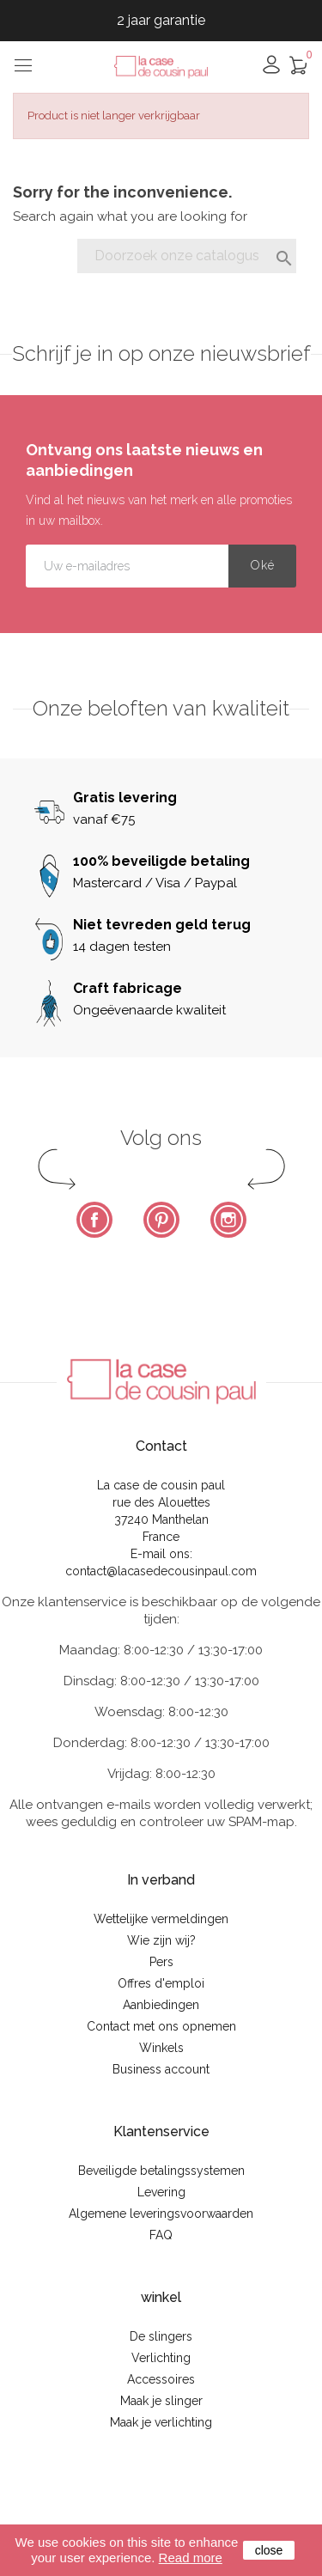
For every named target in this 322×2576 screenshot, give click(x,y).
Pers (161, 1962)
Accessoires (161, 2379)
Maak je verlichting (161, 2422)
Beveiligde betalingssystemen (161, 2170)
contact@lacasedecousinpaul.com (161, 1571)
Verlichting (161, 2358)
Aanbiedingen (161, 2005)
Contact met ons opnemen (161, 2026)
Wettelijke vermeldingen (161, 1919)
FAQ (161, 2235)
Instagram (228, 1220)
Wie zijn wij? (161, 1940)
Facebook (94, 1220)
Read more (190, 2557)
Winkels (161, 2048)
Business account (161, 2069)
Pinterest (161, 1220)
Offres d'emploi (161, 1983)
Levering (161, 2192)
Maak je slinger (161, 2401)
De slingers (161, 2336)
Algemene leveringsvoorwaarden (161, 2213)
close (269, 2550)
